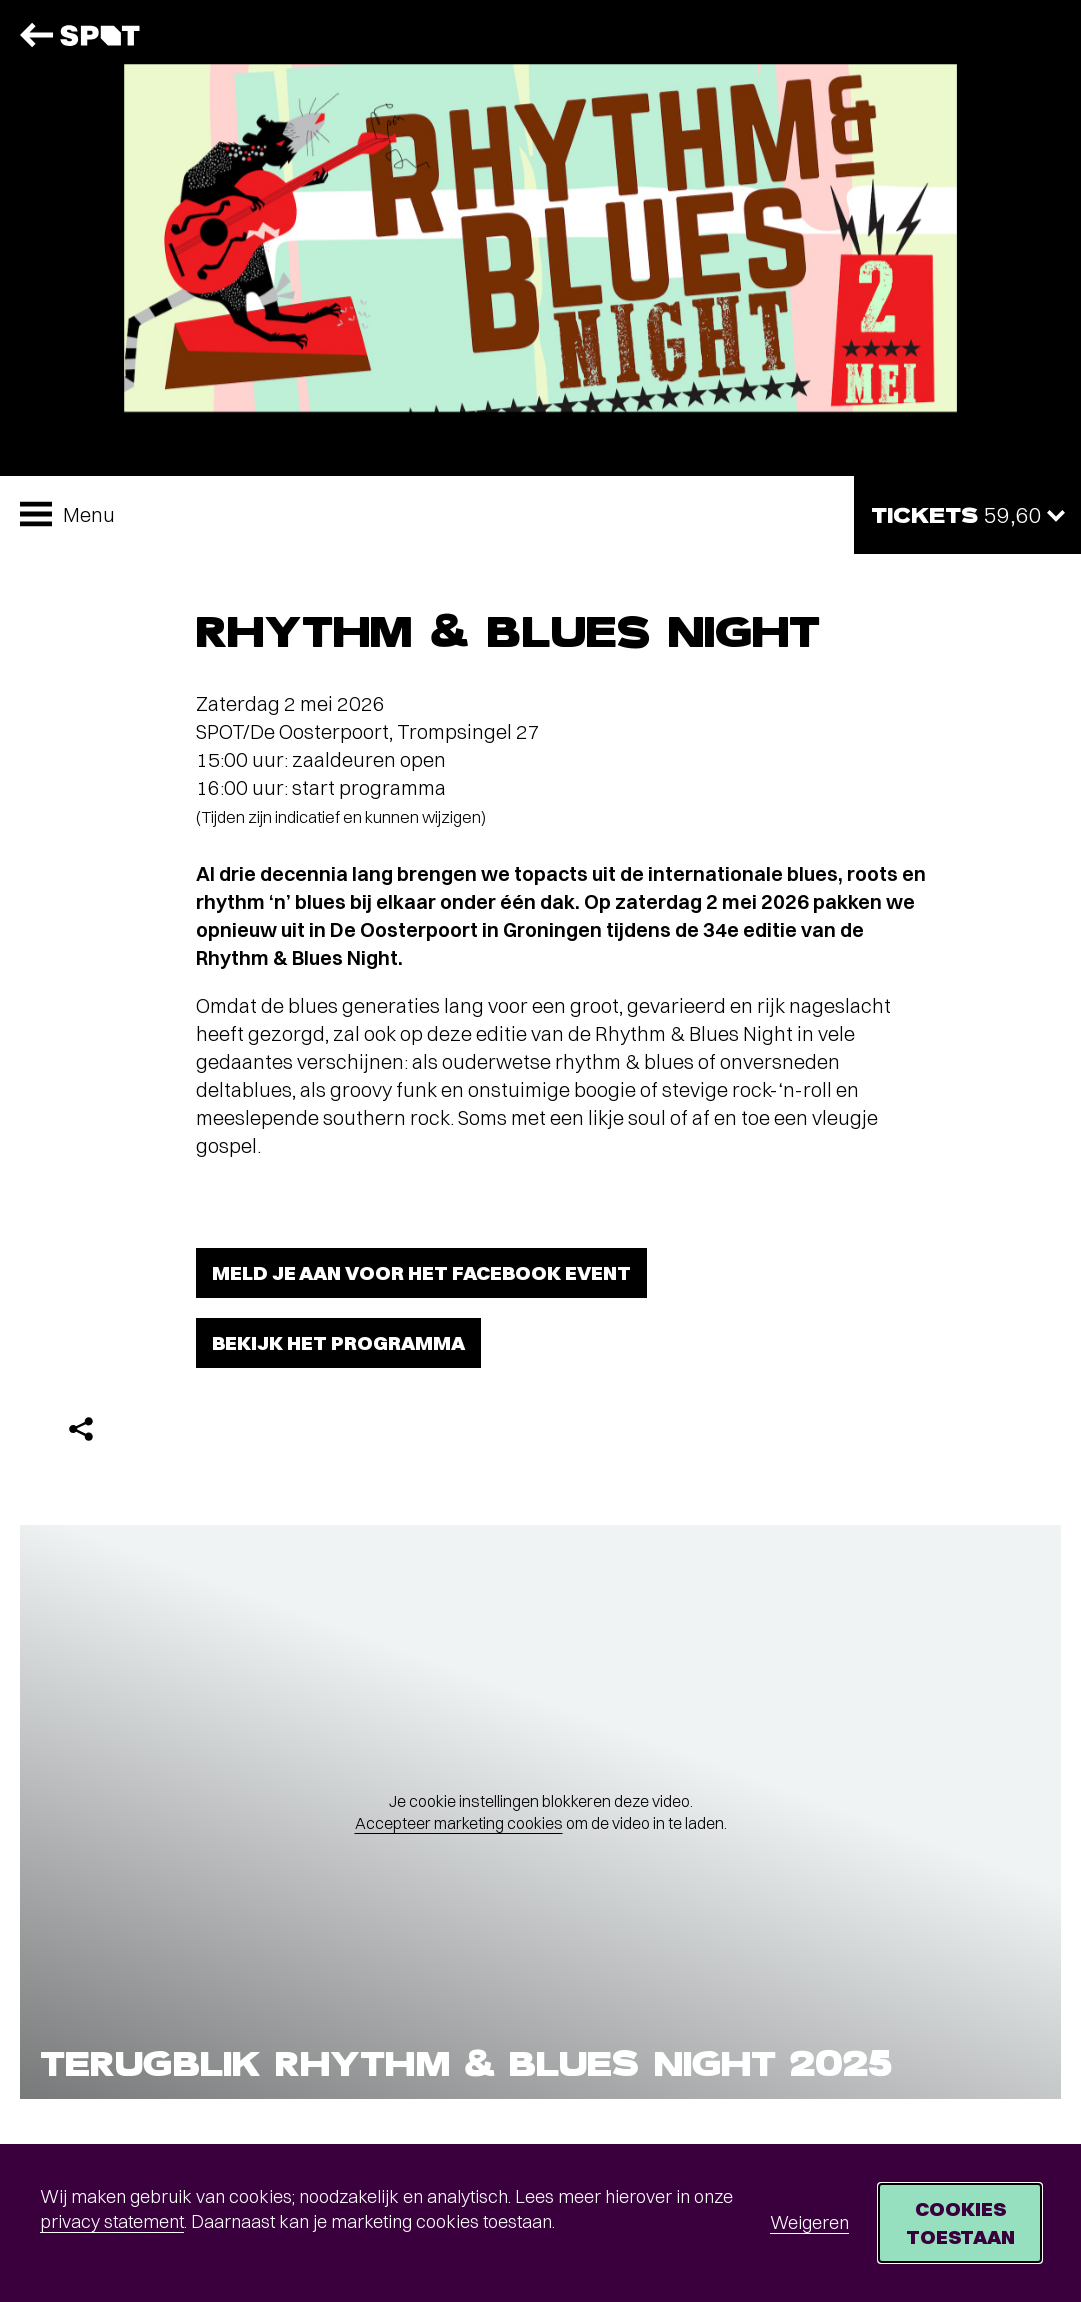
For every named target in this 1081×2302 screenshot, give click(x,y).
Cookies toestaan (960, 2222)
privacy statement (112, 2221)
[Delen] (81, 1429)
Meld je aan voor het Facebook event (421, 1272)
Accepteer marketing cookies (459, 1823)
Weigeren (809, 2222)
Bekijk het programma (338, 1342)
